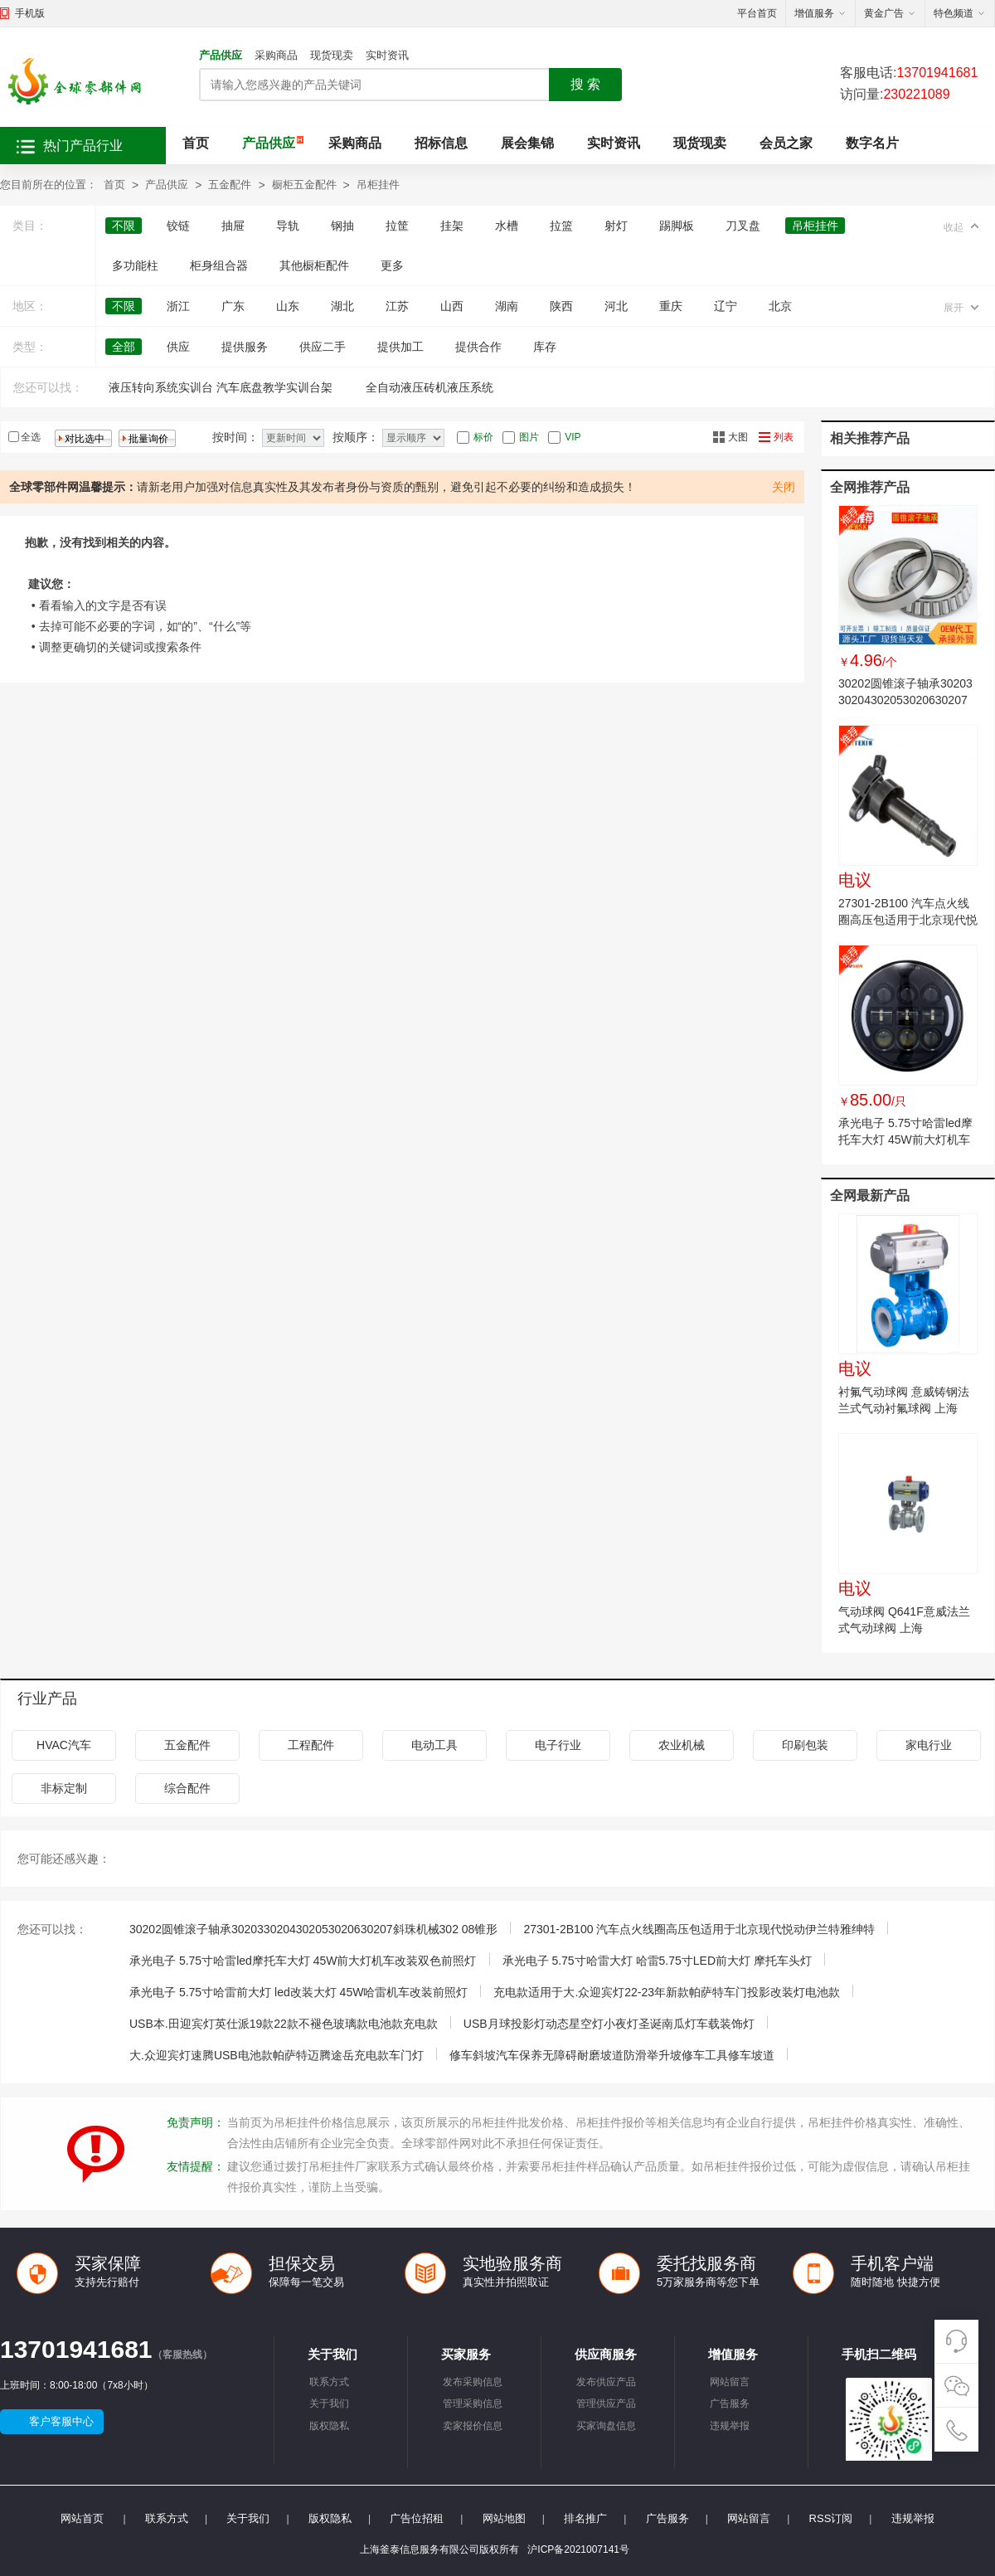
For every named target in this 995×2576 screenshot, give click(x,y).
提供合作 (478, 346)
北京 (780, 306)
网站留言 (730, 2382)
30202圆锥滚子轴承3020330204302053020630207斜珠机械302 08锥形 (905, 700)
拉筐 (397, 225)
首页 (195, 143)
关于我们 (329, 2403)
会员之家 (786, 143)
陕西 (561, 306)
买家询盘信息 (606, 2426)
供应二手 (322, 346)
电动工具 (434, 1745)
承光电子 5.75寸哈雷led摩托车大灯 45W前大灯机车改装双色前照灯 (905, 1139)
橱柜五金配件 (304, 184)
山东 (287, 306)
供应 (178, 346)
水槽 (506, 225)
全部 (123, 346)
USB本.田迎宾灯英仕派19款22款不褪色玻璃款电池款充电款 (283, 2023)
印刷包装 (805, 1745)
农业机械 (681, 1745)
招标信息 (441, 143)
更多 (392, 265)
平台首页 (757, 13)
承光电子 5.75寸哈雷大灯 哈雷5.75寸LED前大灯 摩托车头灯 (657, 1960)
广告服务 (730, 2403)
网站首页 (82, 2518)
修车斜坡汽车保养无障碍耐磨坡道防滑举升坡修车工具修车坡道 (611, 2055)
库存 (544, 346)
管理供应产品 (606, 2403)
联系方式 (329, 2382)
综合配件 (187, 1788)
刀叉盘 (743, 225)
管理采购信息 (472, 2403)
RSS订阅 (831, 2518)
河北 (616, 306)
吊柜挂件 (378, 184)
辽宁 (725, 306)
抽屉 (233, 225)
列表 (784, 437)
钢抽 (342, 225)
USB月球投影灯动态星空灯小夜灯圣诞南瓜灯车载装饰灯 (609, 2023)
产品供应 (220, 55)
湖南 (506, 306)
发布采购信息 (472, 2382)
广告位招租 (417, 2518)
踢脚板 (676, 225)
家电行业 (928, 1745)
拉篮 (561, 225)
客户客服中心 (61, 2421)
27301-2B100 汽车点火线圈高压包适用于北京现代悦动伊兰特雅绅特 (908, 920)
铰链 (178, 225)
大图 (738, 437)
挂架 (452, 225)
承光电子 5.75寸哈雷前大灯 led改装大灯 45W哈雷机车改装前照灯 (298, 1992)
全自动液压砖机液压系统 (429, 387)
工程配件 (311, 1745)
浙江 (178, 306)
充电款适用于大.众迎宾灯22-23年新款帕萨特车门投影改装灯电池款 (666, 1992)
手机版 (30, 13)
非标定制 (64, 1788)
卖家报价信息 (472, 2426)
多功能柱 (135, 265)
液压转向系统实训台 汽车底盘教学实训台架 (220, 387)
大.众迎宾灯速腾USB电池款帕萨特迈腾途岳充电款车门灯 (276, 2055)
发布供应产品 (606, 2382)
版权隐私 (329, 2426)
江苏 (397, 306)
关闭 (783, 486)
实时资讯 (387, 55)
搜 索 (585, 84)
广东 (233, 306)
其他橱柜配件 (314, 265)
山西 (452, 306)
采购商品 (276, 55)
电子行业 (558, 1745)
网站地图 (504, 2518)
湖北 (342, 306)
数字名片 (872, 143)
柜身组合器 (219, 265)
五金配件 (229, 184)
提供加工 (400, 346)
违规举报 (730, 2426)
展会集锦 (527, 143)
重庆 (670, 306)
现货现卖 (331, 55)
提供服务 (244, 346)
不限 (123, 225)
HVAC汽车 (63, 1745)
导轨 (287, 225)
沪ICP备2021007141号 (578, 2549)
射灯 (616, 225)
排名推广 (585, 2518)
